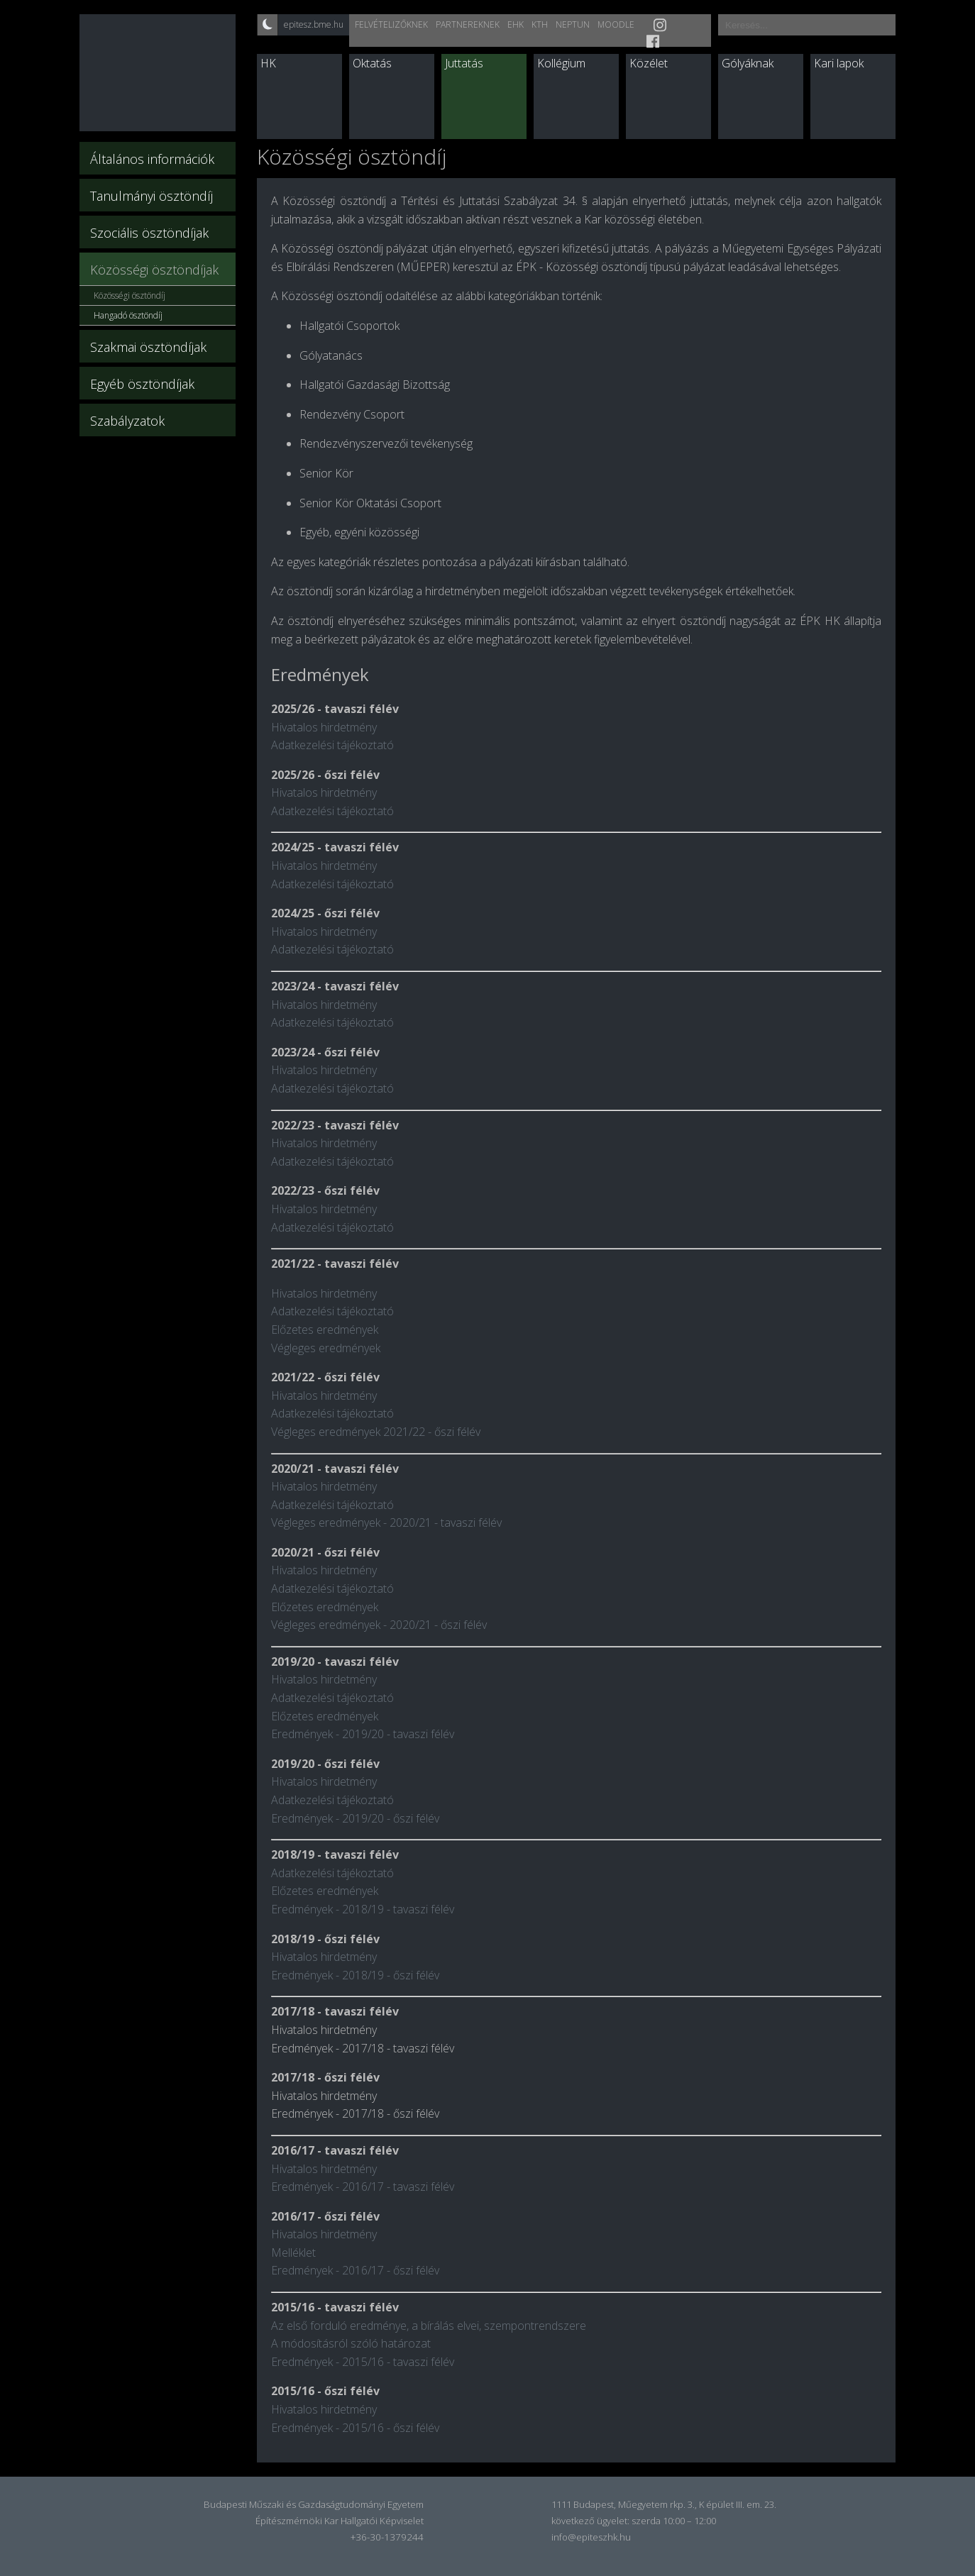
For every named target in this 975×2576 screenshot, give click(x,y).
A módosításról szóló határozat (351, 2343)
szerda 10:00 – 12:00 (674, 2520)
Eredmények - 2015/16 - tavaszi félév (362, 2362)
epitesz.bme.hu (313, 24)
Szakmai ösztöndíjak (148, 346)
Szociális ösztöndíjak (149, 232)
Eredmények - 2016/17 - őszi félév (355, 2270)
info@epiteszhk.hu (591, 2537)
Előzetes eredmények (324, 1329)
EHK (515, 24)
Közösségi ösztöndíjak (154, 269)
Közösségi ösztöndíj (129, 295)
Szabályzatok (127, 420)
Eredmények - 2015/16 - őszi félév (355, 2428)
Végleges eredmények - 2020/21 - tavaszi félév (386, 1522)
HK (268, 63)
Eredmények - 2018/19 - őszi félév (355, 1975)
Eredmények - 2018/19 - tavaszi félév (362, 1909)
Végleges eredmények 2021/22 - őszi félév (375, 1431)
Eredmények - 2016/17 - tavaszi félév (362, 2186)
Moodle (615, 24)
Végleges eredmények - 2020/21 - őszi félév (379, 1624)
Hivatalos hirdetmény (324, 727)
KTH (539, 24)
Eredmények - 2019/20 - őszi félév (355, 1818)
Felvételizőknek (391, 24)
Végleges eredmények (325, 1348)
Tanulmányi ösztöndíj (151, 195)
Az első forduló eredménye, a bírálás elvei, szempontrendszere (428, 2325)
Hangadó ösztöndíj (128, 315)
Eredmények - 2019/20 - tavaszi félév (362, 1734)
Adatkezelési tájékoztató (332, 745)
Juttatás (464, 63)
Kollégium (561, 63)
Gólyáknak (747, 63)
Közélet (648, 63)
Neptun (573, 24)
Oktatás (372, 63)
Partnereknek (468, 24)
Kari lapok (839, 63)
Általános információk (152, 158)
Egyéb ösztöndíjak (142, 383)
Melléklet (293, 2252)
